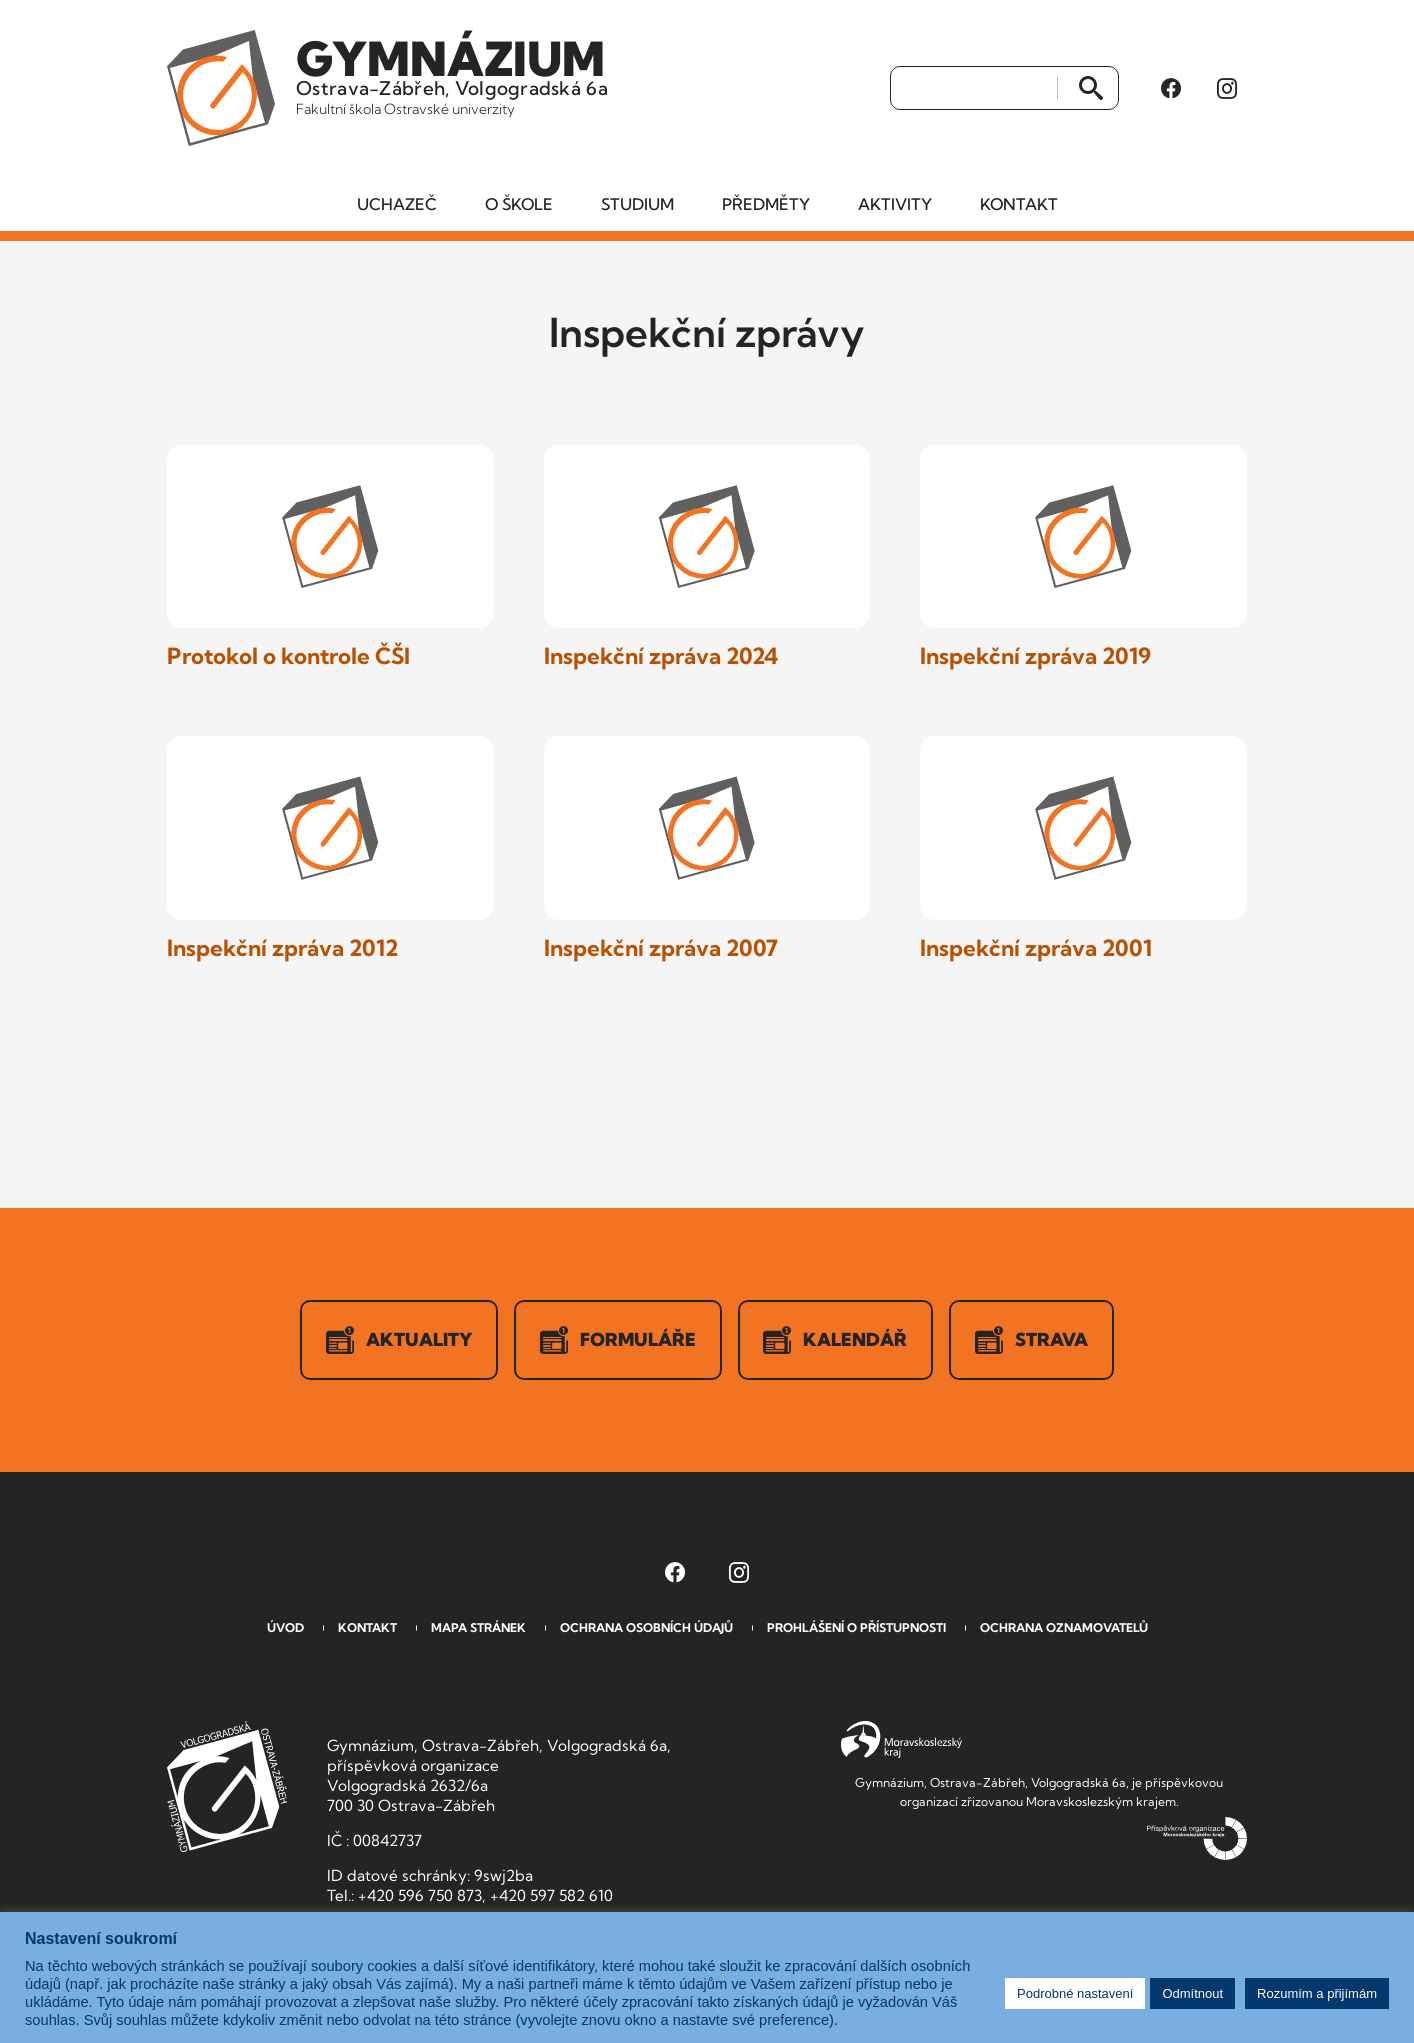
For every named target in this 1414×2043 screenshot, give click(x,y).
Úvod (285, 1628)
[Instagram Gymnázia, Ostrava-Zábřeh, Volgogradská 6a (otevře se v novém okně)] (1227, 89)
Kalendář (836, 1341)
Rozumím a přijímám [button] (1317, 1993)
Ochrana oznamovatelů (1064, 1628)
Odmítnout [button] (1192, 1993)
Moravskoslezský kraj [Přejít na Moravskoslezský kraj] (901, 1741)
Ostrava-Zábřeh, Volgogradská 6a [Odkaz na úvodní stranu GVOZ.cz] (453, 74)
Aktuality (399, 1341)
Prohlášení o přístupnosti (856, 1628)
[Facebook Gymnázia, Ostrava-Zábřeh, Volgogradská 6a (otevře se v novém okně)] (1171, 89)
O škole (519, 205)
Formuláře (618, 1341)
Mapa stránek (478, 1628)
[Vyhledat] (974, 89)
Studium (637, 205)
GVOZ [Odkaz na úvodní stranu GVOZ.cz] (227, 1787)
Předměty (766, 205)
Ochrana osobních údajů (646, 1628)
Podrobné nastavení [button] (1075, 1993)
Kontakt (1019, 205)
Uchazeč (397, 205)
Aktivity (895, 205)
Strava (1032, 1341)
